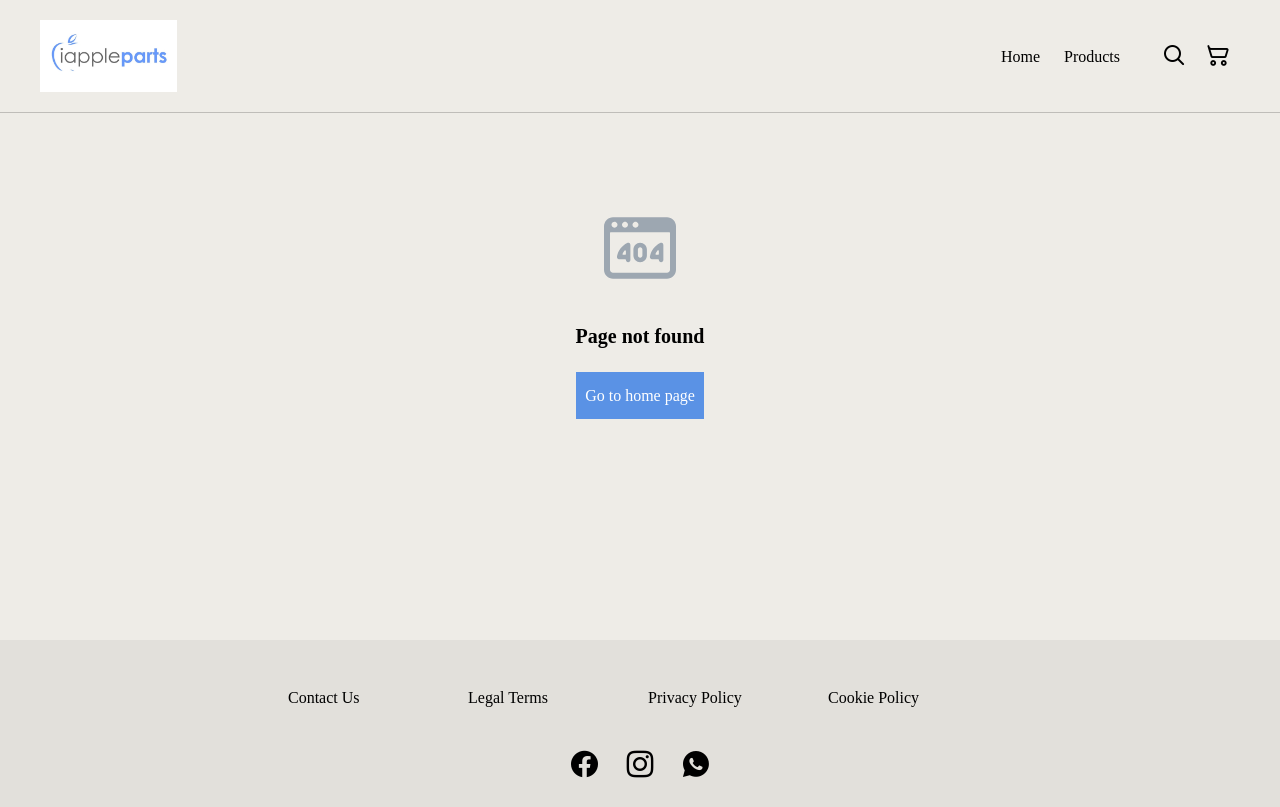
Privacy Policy (695, 697)
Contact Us (324, 697)
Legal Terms (508, 697)
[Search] (1174, 56)
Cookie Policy (873, 697)
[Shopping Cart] (1218, 56)
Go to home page (640, 395)
